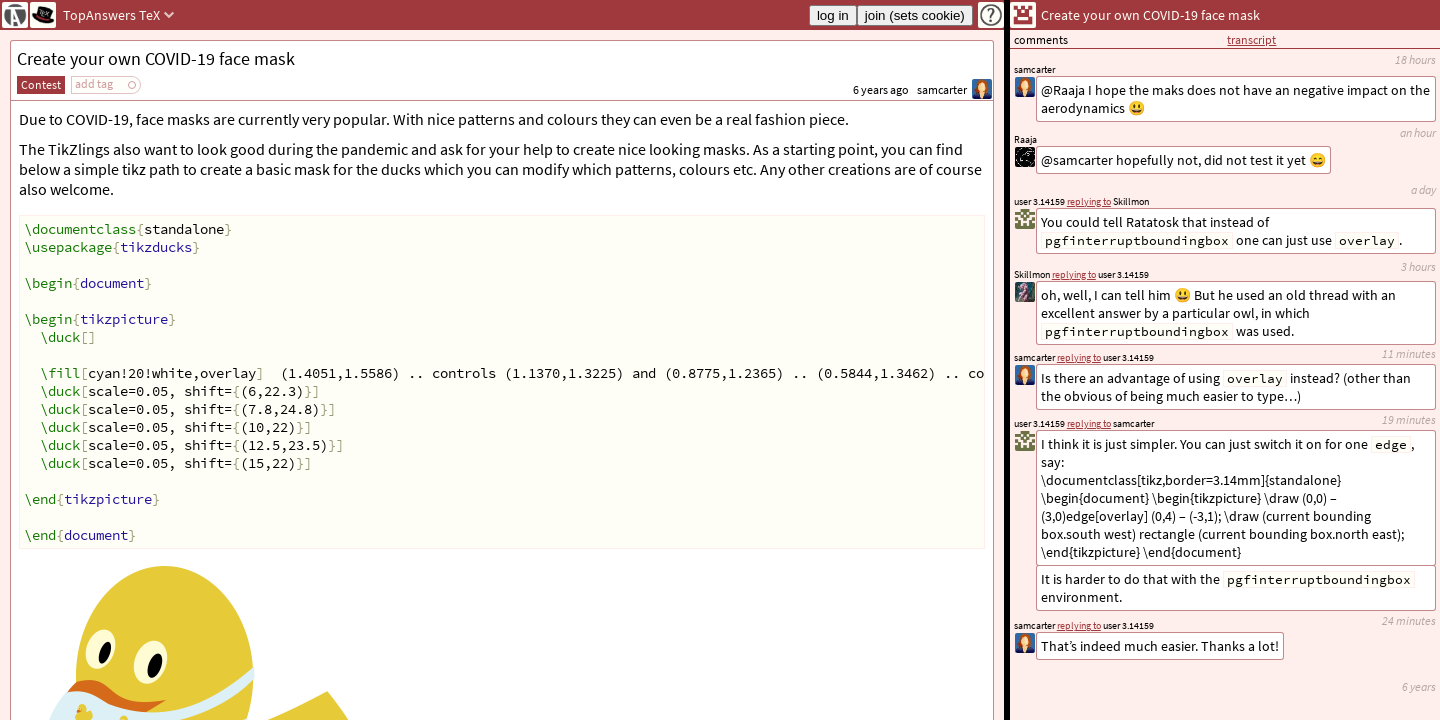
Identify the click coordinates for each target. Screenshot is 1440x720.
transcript (1251, 39)
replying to (1079, 625)
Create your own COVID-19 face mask (156, 58)
